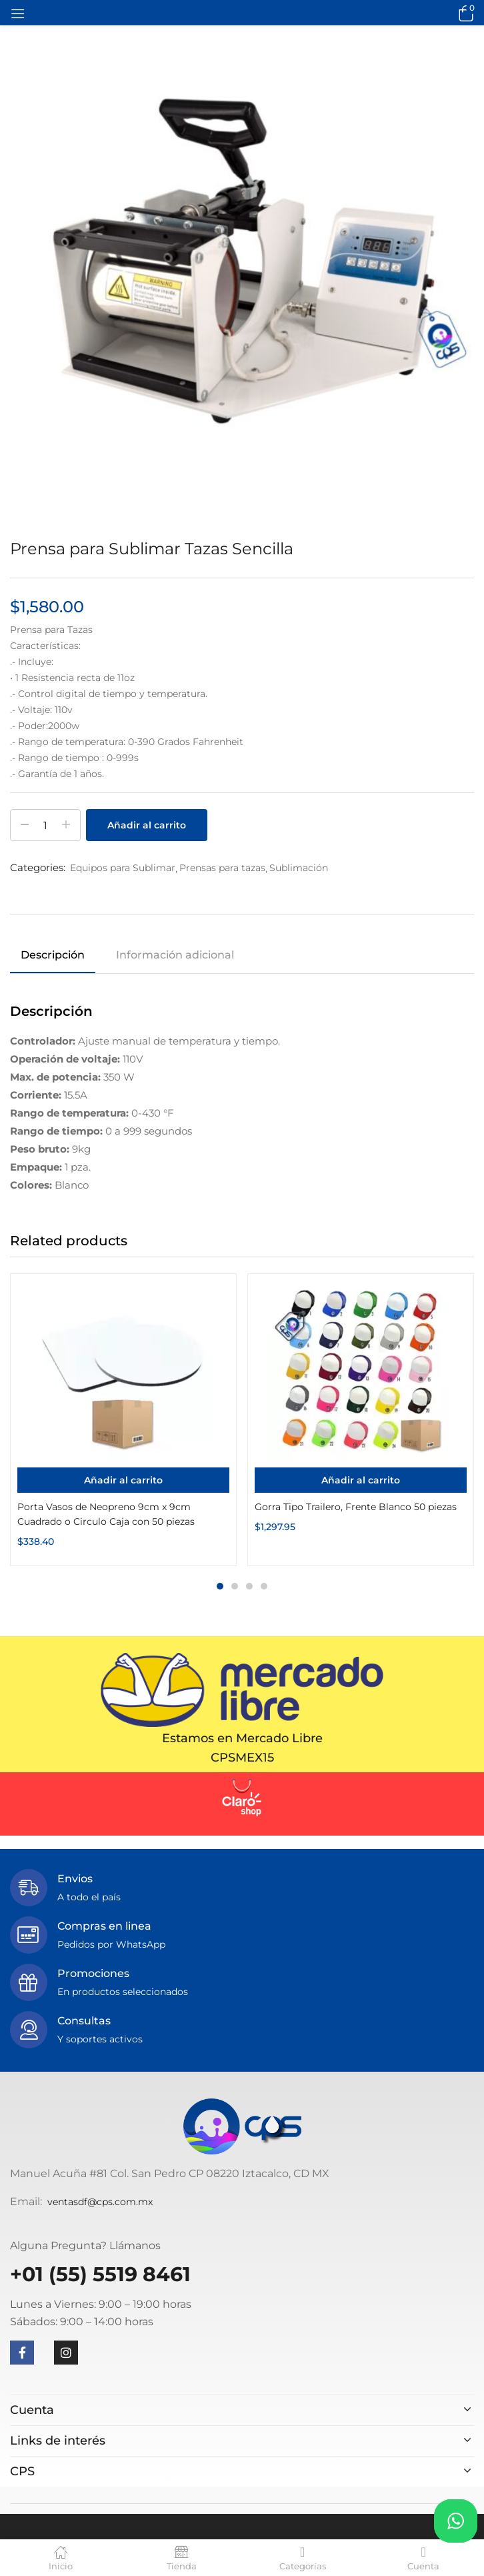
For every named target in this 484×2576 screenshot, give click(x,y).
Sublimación (298, 868)
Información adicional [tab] (175, 954)
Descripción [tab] (53, 954)
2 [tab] (234, 1586)
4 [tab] (264, 1586)
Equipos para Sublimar (122, 868)
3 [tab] (249, 1586)
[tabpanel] (123, 1419)
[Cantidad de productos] (45, 825)
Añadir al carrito (146, 825)
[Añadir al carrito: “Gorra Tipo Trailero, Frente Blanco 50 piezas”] (361, 1480)
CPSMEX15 (242, 1757)
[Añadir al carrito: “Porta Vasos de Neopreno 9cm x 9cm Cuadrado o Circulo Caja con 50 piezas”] (123, 1480)
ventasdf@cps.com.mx (100, 2202)
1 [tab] (220, 1586)
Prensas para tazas (222, 868)
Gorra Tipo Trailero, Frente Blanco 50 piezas (356, 1507)
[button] (464, 12)
